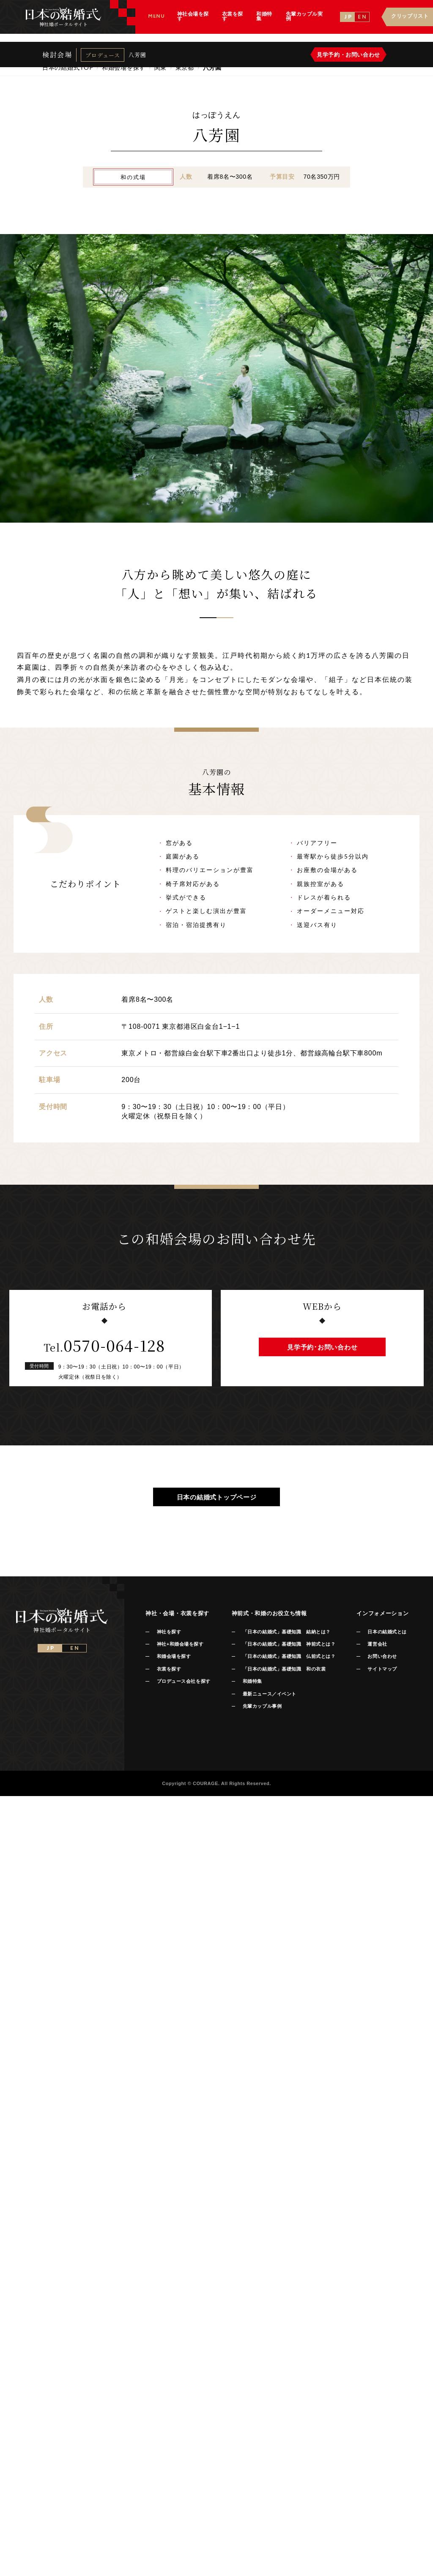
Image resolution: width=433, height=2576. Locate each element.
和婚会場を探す (174, 1656)
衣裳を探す (169, 1668)
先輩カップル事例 (262, 1706)
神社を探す (169, 1631)
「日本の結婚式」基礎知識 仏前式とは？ (289, 1656)
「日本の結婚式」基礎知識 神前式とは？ (289, 1643)
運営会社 (377, 1643)
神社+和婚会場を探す (180, 1643)
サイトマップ (382, 1668)
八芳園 (137, 61)
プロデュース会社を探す (184, 1681)
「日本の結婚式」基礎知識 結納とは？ (287, 1631)
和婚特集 (252, 1681)
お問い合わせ (382, 1656)
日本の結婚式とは (386, 1631)
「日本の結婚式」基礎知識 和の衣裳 (284, 1668)
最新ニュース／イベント (269, 1693)
